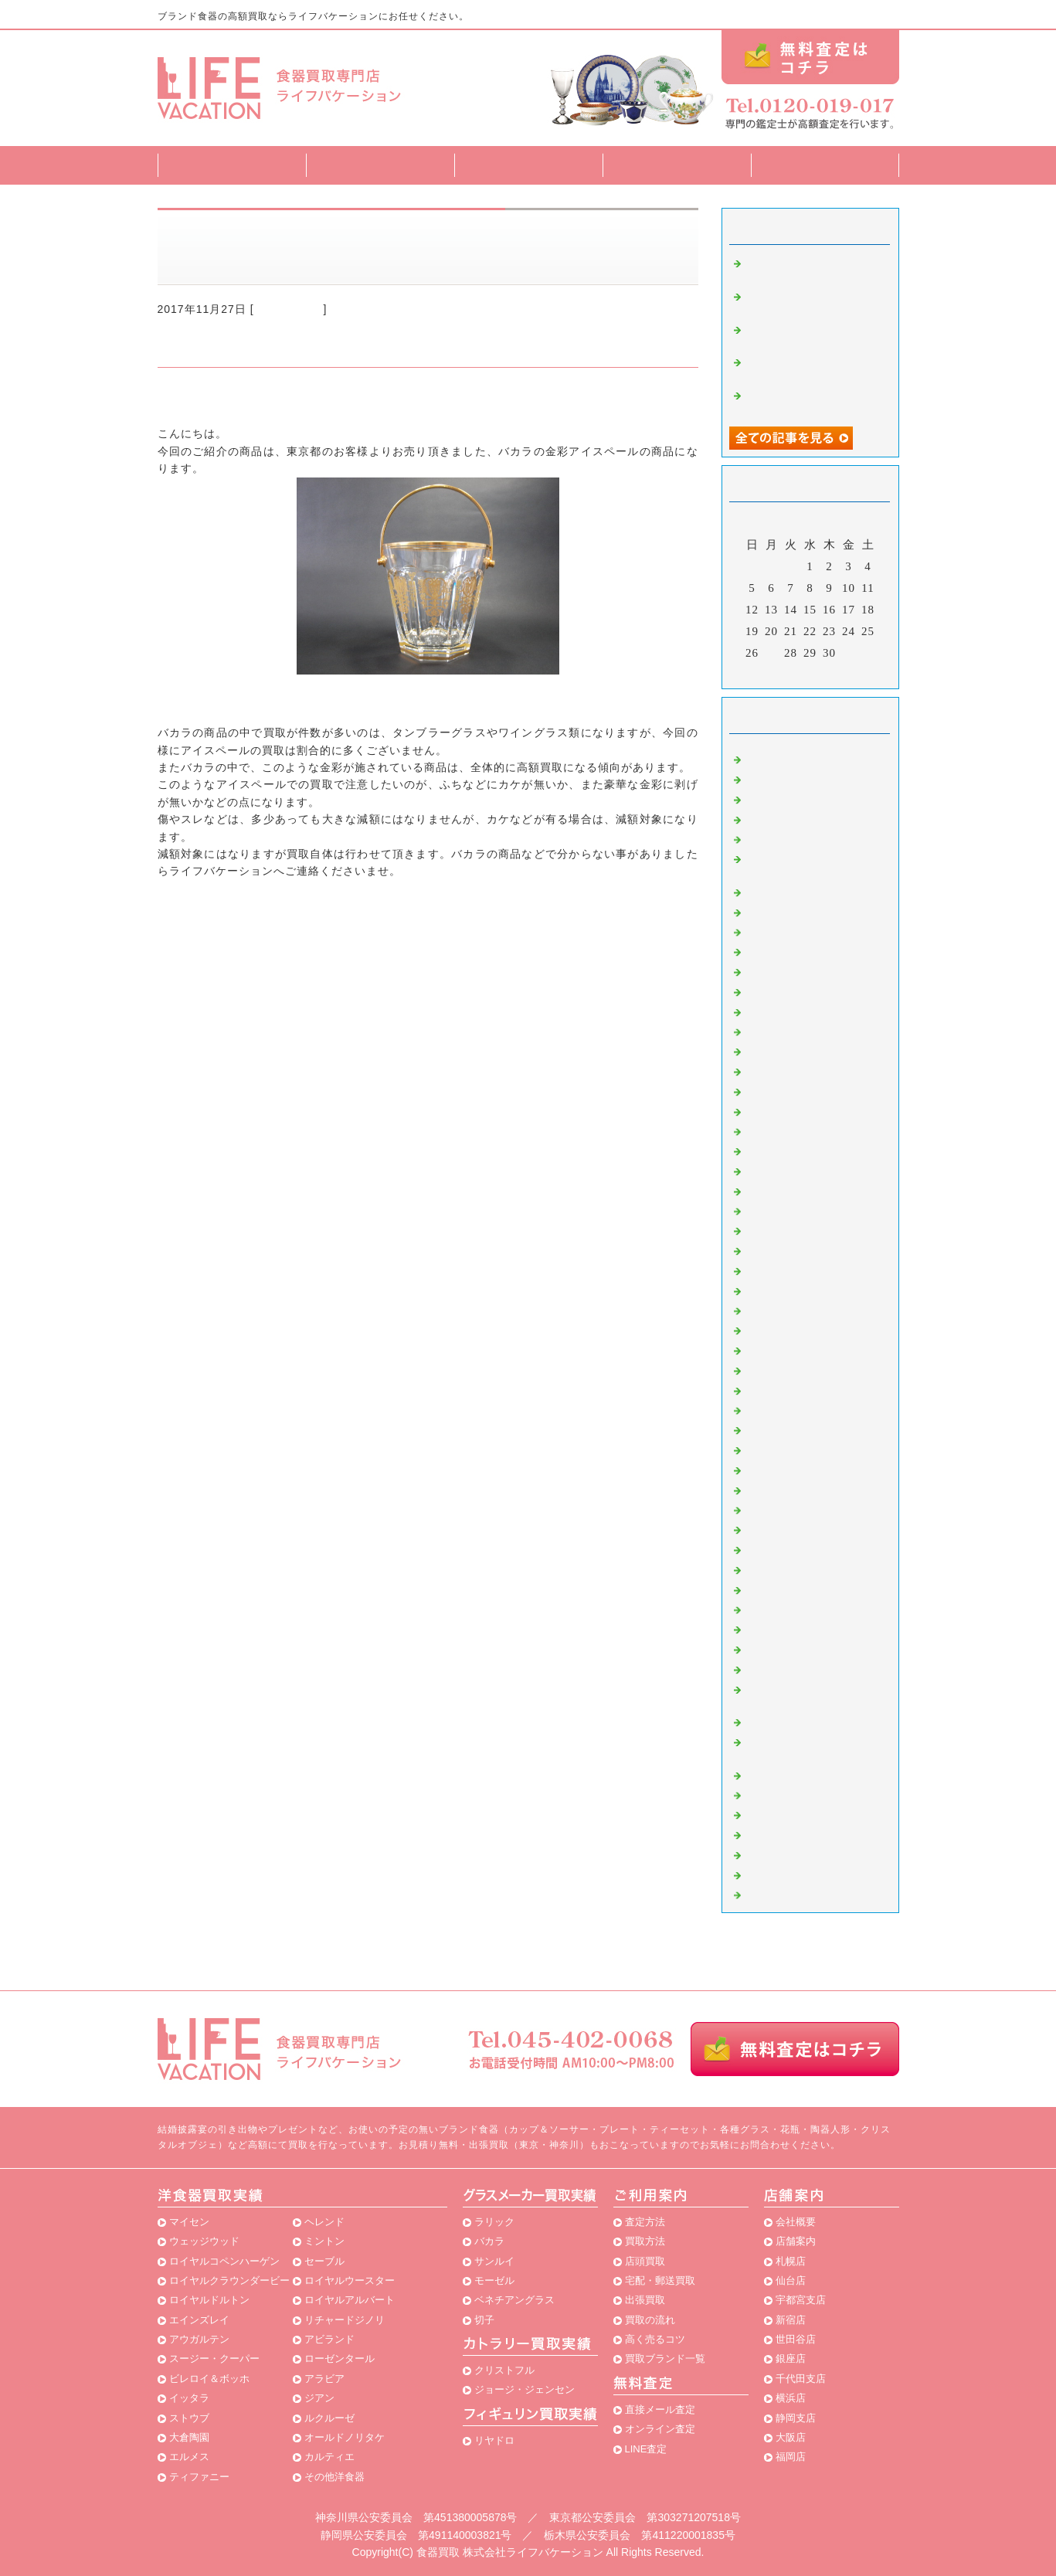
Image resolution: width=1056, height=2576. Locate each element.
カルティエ (329, 2456)
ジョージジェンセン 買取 (814, 1509)
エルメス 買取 (785, 950)
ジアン (319, 2398)
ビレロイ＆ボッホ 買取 (808, 1090)
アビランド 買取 (791, 1568)
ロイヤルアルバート (349, 2300)
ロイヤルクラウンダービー (229, 2280)
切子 (484, 2320)
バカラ (489, 2241)
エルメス (189, 2456)
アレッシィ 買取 (791, 1794)
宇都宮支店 (801, 2300)
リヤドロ (494, 2440)
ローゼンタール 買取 (803, 1190)
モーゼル (494, 2280)
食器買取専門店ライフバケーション (250, 399)
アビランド (329, 2339)
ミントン (324, 2241)
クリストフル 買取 (793, 1329)
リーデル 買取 (785, 1150)
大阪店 (791, 2437)
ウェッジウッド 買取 (799, 798)
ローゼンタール (339, 2358)
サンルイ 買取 (785, 1309)
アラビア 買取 (785, 1249)
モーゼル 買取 (785, 990)
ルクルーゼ (329, 2418)
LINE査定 (646, 2449)
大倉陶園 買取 (785, 778)
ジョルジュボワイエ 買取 (814, 1428)
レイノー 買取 (785, 1668)
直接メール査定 (660, 2409)
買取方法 (528, 165)
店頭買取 (645, 2261)
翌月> (841, 673)
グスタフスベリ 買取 (803, 1449)
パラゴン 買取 (785, 1813)
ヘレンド (324, 2222)
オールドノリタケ (344, 2437)
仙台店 (791, 2280)
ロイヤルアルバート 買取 (814, 1110)
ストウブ (189, 2418)
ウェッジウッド (204, 2241)
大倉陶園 (189, 2437)
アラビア (324, 2378)
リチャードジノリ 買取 (804, 891)
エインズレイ (199, 2320)
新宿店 (791, 2320)
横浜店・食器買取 (791, 1894)
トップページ (231, 165)
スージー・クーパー (214, 2358)
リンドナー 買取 (791, 1369)
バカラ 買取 (289, 309)
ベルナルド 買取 (791, 1628)
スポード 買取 (785, 1409)
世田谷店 (796, 2339)
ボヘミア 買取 (785, 1130)
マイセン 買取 (781, 758)
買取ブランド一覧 (676, 165)
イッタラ (189, 2398)
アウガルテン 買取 (797, 1031)
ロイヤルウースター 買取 (814, 1548)
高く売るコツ (655, 2339)
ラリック (494, 2222)
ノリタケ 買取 (785, 1170)
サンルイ (494, 2261)
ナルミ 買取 (779, 1489)
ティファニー (199, 2477)
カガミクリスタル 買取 (808, 1070)
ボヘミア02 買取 (792, 1648)
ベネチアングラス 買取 (808, 1588)
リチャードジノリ (344, 2320)
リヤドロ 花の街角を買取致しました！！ (814, 268)
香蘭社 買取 (779, 1289)
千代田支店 (801, 2378)
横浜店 (791, 2398)
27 (771, 653)
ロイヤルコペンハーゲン (224, 2261)
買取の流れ (650, 2320)
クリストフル (504, 2370)
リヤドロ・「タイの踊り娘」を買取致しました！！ (814, 400)
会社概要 (796, 2222)
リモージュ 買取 (791, 1389)
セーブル (324, 2261)
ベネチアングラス (514, 2300)
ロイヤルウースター (349, 2280)
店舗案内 (825, 165)
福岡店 (791, 2456)
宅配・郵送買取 (660, 2280)
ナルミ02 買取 (786, 1721)
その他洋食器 (334, 2477)
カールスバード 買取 (803, 1528)
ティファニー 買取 (797, 1269)
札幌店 (791, 2261)
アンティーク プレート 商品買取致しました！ (814, 335)
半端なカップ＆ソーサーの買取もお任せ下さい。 (814, 301)
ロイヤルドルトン (209, 2300)
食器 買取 (770, 1349)
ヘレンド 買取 (785, 838)
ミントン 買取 (785, 931)
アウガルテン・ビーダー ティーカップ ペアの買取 (814, 367)
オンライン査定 (660, 2429)
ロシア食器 (774, 1853)
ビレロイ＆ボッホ (209, 2378)
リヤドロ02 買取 (792, 1774)
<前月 (777, 673)
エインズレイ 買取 (797, 818)
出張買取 (645, 2300)
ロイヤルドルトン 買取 (804, 911)
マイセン (189, 2222)
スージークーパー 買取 (808, 1210)
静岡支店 (796, 2418)
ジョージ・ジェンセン (524, 2389)
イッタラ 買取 (785, 1229)
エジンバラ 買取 (791, 1010)
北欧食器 (768, 1833)
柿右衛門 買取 (785, 1469)
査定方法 (380, 165)
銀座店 (791, 2358)
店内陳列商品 (779, 1873)
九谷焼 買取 (779, 1608)
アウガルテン (199, 2339)
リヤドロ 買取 (785, 1050)
